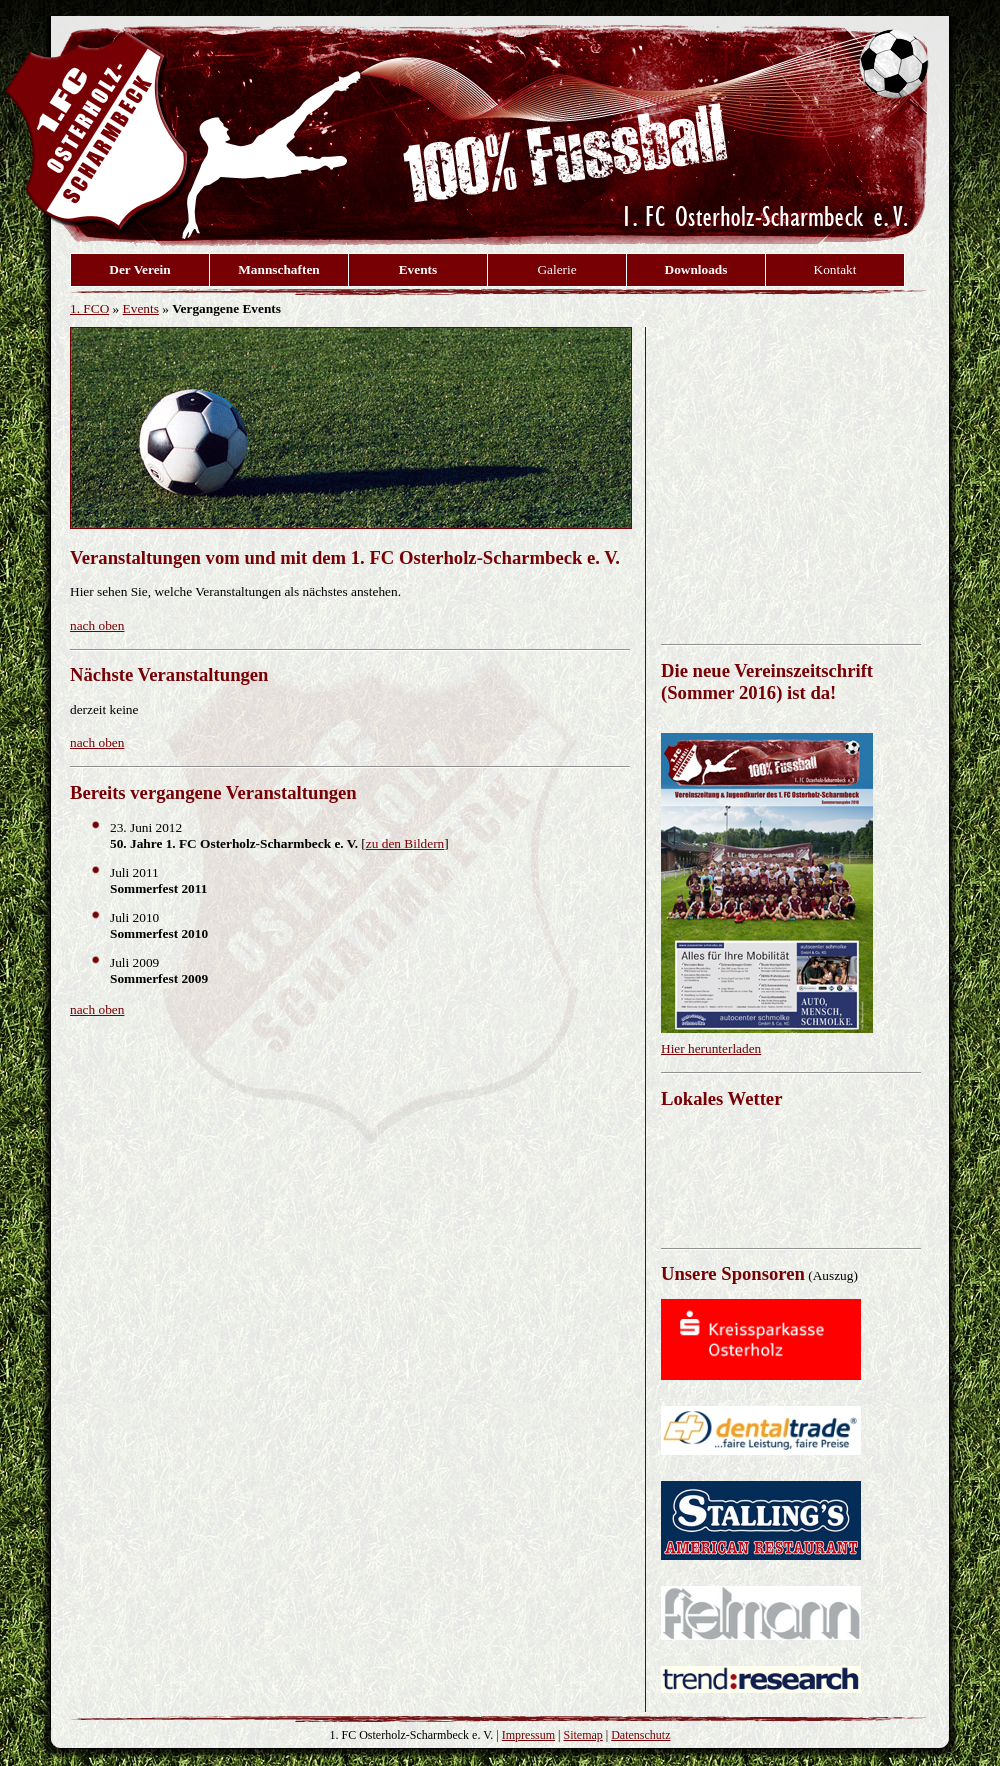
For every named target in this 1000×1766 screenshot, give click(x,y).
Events (141, 308)
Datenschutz (640, 1735)
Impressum (528, 1735)
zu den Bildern (405, 843)
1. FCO (89, 308)
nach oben (97, 625)
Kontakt (835, 269)
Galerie (556, 269)
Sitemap (582, 1735)
